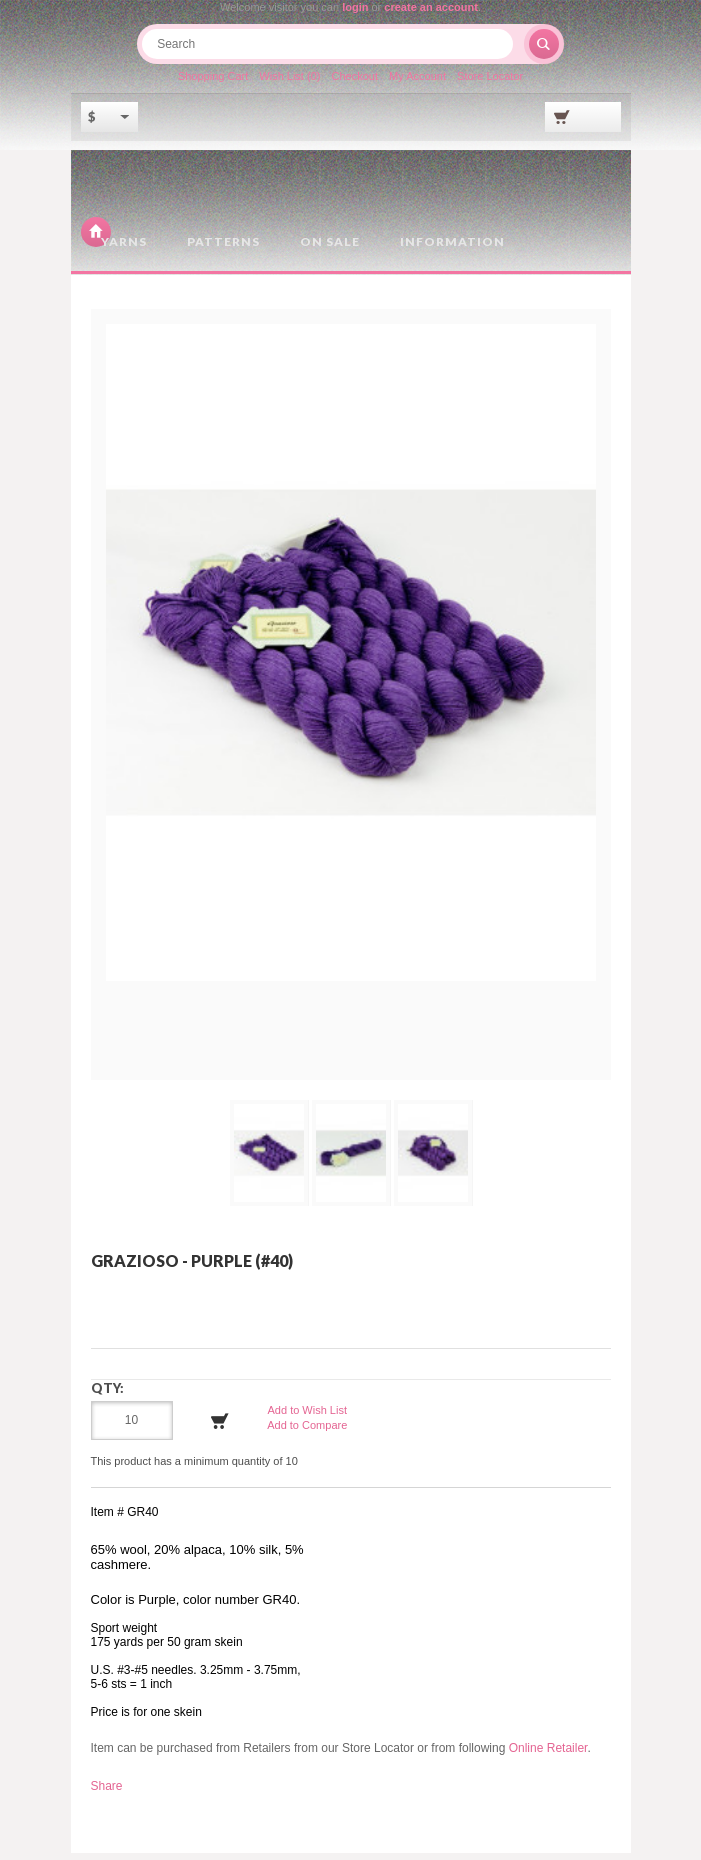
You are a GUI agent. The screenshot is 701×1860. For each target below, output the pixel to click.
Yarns (124, 249)
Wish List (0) (288, 83)
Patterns (223, 249)
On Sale (330, 249)
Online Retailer (548, 1756)
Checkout (355, 83)
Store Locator (493, 83)
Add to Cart (220, 1429)
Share (107, 1793)
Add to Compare (307, 1433)
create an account (431, 7)
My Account (419, 83)
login (355, 7)
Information (452, 249)
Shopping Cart (210, 83)
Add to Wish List (307, 1418)
